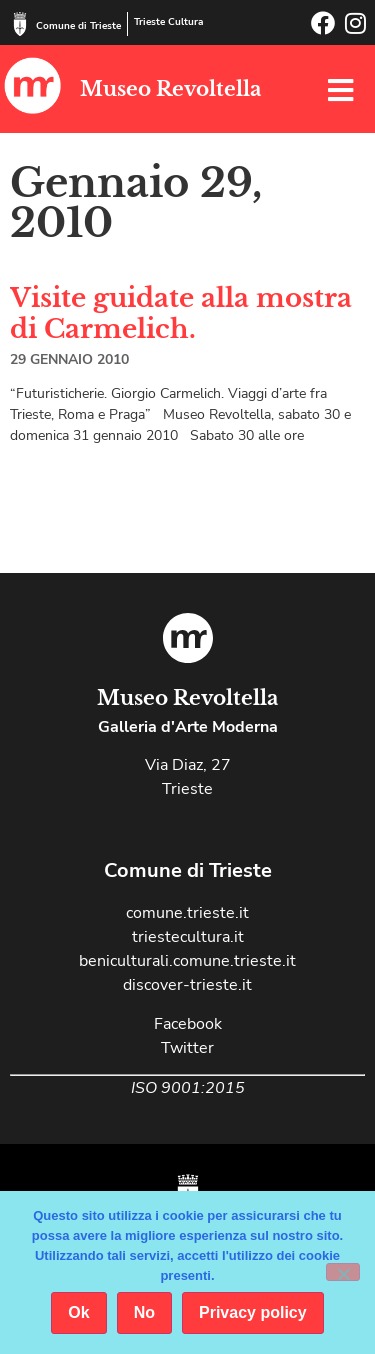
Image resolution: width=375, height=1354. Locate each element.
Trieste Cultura (168, 22)
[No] (343, 1272)
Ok (78, 1312)
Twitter (187, 1048)
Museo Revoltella (170, 89)
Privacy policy (253, 1312)
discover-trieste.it (187, 985)
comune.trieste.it (187, 913)
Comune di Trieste (78, 26)
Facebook (188, 1024)
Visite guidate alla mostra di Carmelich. (181, 313)
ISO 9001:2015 (188, 1088)
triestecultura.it (188, 937)
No (144, 1312)
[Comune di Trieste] (20, 24)
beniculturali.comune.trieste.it (187, 961)
